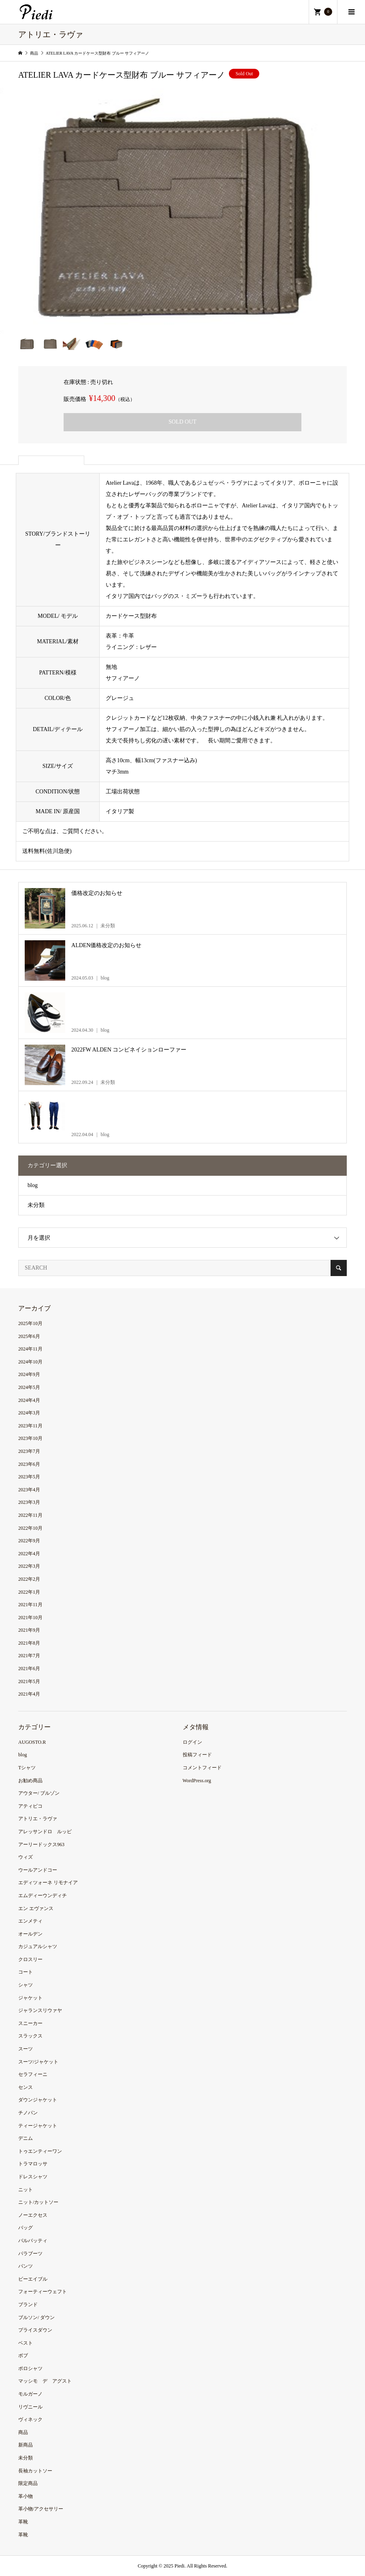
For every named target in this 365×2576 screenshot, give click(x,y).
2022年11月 (30, 1515)
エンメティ (30, 1921)
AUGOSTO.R (32, 1742)
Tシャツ (27, 1767)
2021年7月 (29, 1655)
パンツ (25, 2266)
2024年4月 (29, 1400)
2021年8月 (29, 1643)
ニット (25, 2189)
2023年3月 (29, 1502)
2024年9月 (29, 1374)
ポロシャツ (30, 2368)
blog (33, 1185)
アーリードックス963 (41, 1844)
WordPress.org (197, 1780)
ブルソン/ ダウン (36, 2317)
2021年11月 (30, 1604)
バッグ (25, 2227)
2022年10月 (30, 1528)
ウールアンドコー (37, 1870)
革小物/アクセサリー (40, 2509)
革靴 (23, 2522)
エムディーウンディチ (42, 1895)
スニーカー (30, 2023)
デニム (25, 2138)
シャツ (25, 1985)
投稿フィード (197, 1755)
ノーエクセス (32, 2215)
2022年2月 (29, 1579)
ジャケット (30, 1998)
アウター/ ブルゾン (39, 1793)
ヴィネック (30, 2419)
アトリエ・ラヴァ (37, 1818)
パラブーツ (30, 2253)
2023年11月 (30, 1426)
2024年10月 (30, 1362)
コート (25, 1972)
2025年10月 (30, 1323)
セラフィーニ (32, 2074)
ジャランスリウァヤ (40, 2010)
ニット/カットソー (38, 2202)
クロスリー (30, 1959)
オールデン (30, 1934)
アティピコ (30, 1806)
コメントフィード (202, 1767)
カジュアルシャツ (37, 1946)
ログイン (192, 1742)
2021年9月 (29, 1630)
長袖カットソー (35, 2471)
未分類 (36, 1205)
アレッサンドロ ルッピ (45, 1831)
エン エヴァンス (35, 1908)
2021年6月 (29, 1668)
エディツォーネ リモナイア (48, 1882)
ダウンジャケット (37, 2100)
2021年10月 (30, 1617)
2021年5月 (29, 1681)
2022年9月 (29, 1540)
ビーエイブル (32, 2279)
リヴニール (30, 2407)
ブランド (28, 2304)
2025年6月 (29, 1336)
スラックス (30, 2036)
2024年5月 (29, 1387)
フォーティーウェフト (42, 2291)
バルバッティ (32, 2240)
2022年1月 (29, 1592)
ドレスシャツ (32, 2177)
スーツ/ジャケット (38, 2062)
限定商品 (28, 2483)
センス (25, 2087)
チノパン (28, 2113)
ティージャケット (37, 2126)
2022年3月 (29, 1566)
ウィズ (25, 1857)
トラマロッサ (32, 2164)
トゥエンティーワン (40, 2151)
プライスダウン (35, 2330)
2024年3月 (29, 1413)
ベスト (25, 2343)
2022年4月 (29, 1553)
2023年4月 (29, 1490)
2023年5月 (29, 1477)
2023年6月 (29, 1464)
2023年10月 (30, 1438)
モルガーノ (30, 2394)
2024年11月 (30, 1349)
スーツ (25, 2049)
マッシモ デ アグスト (45, 2381)
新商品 (25, 2445)
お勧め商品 (30, 1780)
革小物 (25, 2496)
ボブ (23, 2355)
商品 (23, 2432)
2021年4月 (29, 1694)
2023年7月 (29, 1451)
